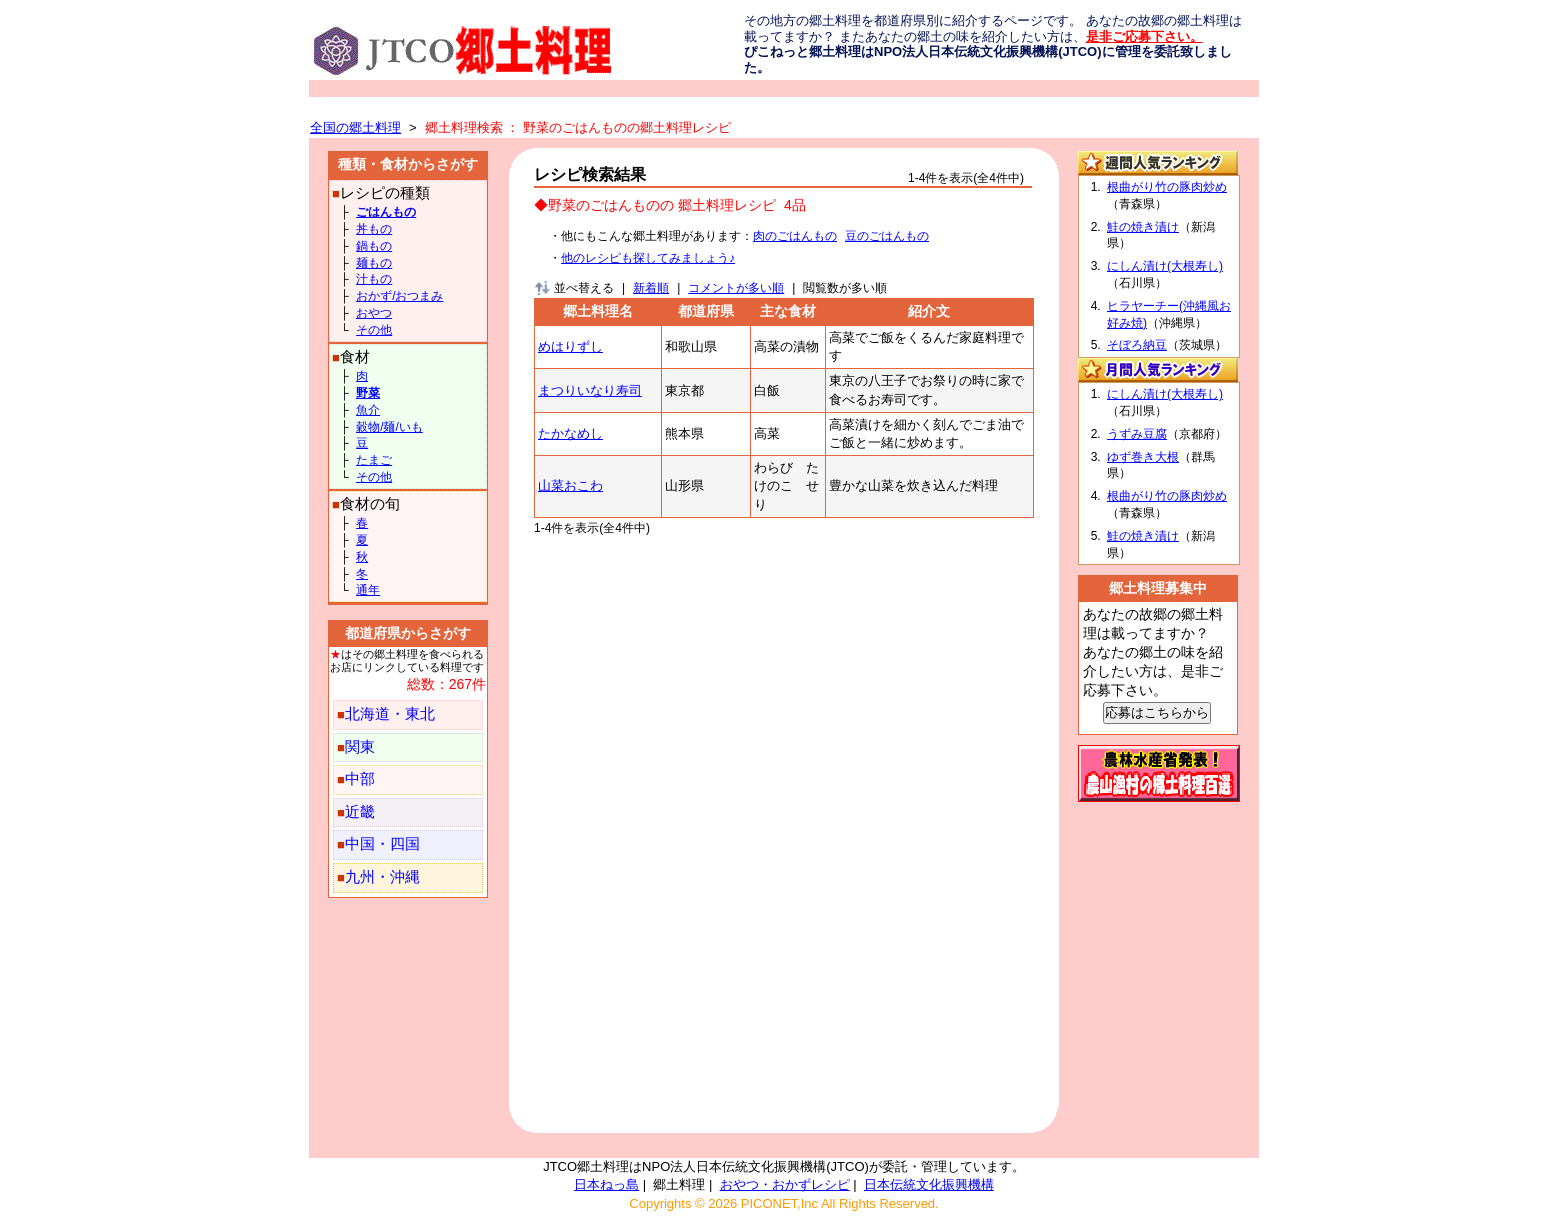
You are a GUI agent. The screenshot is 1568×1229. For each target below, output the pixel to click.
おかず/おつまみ (399, 296)
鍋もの (374, 246)
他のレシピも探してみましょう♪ (648, 258)
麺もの (374, 263)
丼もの (374, 229)
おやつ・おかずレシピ (785, 1184)
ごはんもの (386, 212)
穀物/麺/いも (389, 427)
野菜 (368, 393)
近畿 (360, 812)
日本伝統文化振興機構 (929, 1184)
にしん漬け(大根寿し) (1165, 266)
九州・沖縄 (382, 877)
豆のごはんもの (887, 236)
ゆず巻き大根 (1143, 457)
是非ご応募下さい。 (1144, 36)
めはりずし (570, 346)
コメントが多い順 (736, 288)
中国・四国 (382, 844)
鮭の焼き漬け (1143, 227)
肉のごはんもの (795, 236)
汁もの (374, 279)
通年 (368, 590)
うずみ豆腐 (1137, 434)
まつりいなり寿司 (590, 390)
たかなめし (570, 433)
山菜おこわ (570, 485)
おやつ (374, 313)
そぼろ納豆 (1137, 345)
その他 (374, 330)
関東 (360, 747)
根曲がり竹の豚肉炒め (1167, 187)
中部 (360, 779)
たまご (374, 460)
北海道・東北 (390, 714)
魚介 (368, 410)
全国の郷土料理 (355, 127)
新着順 (651, 288)
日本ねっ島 (606, 1184)
